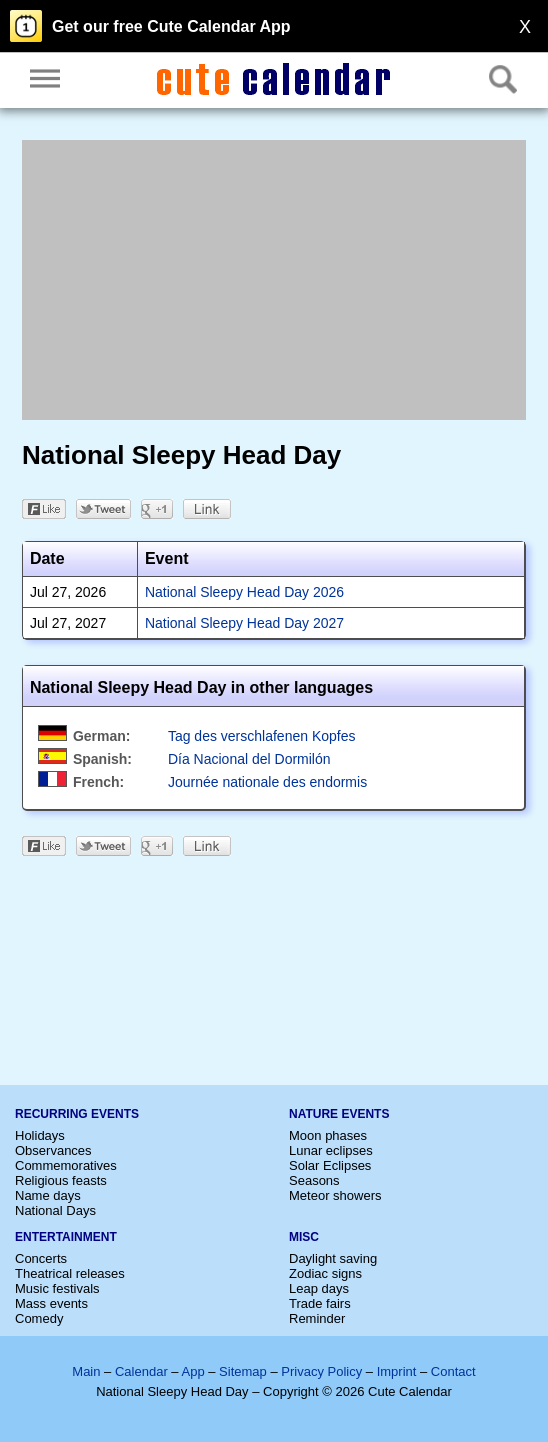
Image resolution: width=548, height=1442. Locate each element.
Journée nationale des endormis (267, 782)
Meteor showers (335, 1195)
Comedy (39, 1318)
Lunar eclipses (331, 1150)
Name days (48, 1195)
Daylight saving (333, 1258)
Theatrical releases (70, 1273)
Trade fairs (320, 1303)
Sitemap (243, 1371)
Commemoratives (66, 1165)
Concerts (41, 1258)
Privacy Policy (321, 1371)
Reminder (317, 1318)
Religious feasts (61, 1180)
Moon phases (328, 1135)
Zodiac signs (325, 1273)
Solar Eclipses (330, 1165)
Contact (453, 1371)
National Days (55, 1210)
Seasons (314, 1180)
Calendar (141, 1371)
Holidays (40, 1135)
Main (86, 1371)
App (192, 1371)
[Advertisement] (274, 280)
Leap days (319, 1288)
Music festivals (57, 1288)
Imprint (397, 1371)
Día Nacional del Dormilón (249, 759)
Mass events (51, 1303)
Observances (53, 1150)
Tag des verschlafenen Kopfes (262, 736)
